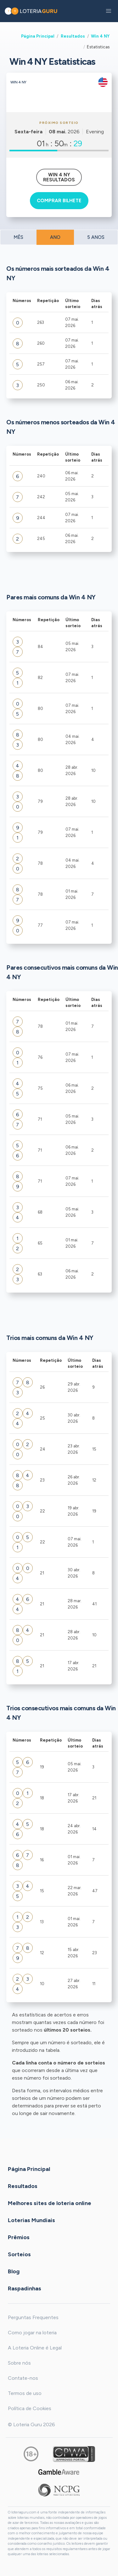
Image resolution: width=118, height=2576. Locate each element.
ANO (55, 237)
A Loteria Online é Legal (35, 2348)
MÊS (18, 237)
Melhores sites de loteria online (49, 2203)
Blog (14, 2271)
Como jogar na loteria (32, 2333)
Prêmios (19, 2237)
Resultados (73, 36)
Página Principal (37, 36)
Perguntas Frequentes (33, 2317)
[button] (108, 11)
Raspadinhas (24, 2288)
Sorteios (19, 2254)
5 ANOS (95, 237)
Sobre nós (19, 2363)
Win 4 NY (100, 36)
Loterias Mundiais (31, 2220)
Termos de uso (25, 2393)
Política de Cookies (29, 2408)
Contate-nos (23, 2378)
